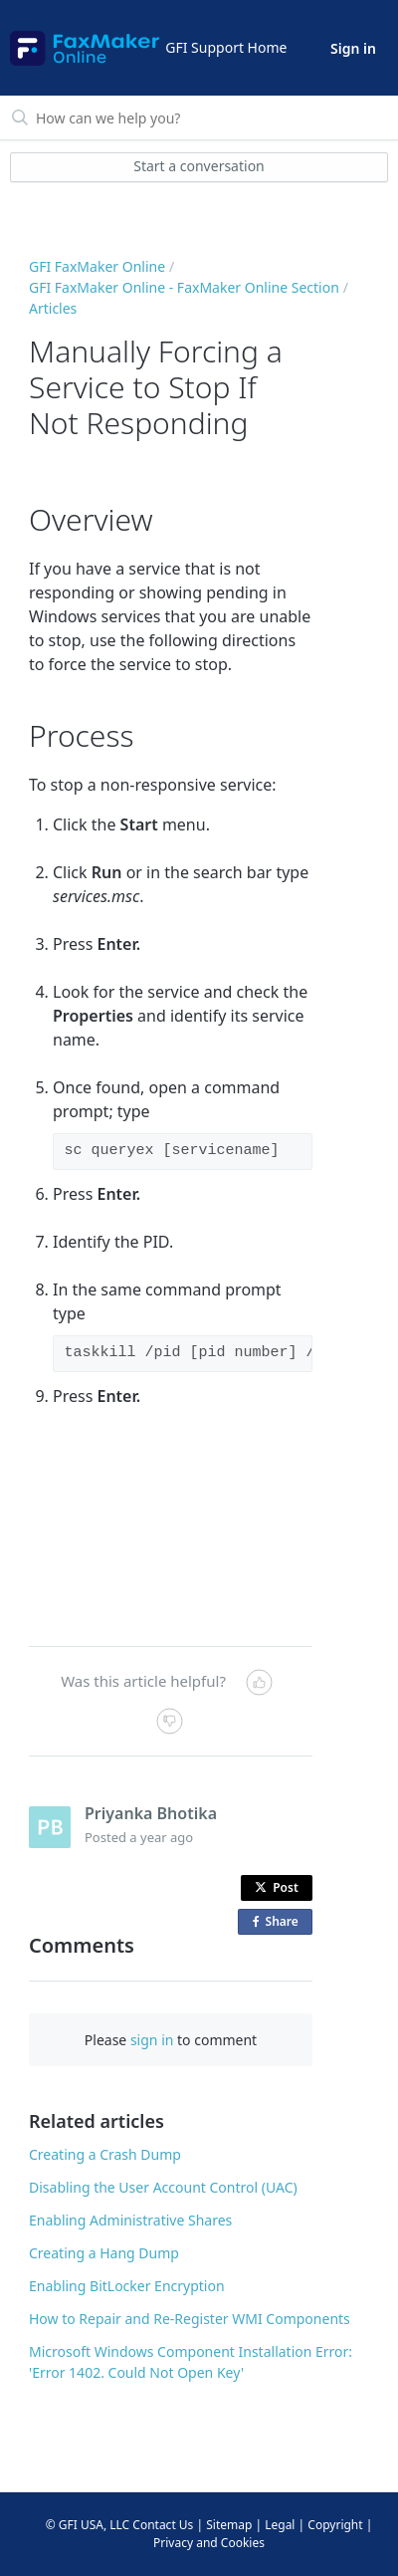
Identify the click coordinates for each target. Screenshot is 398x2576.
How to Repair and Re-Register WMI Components (189, 2318)
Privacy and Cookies (209, 2542)
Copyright (334, 2524)
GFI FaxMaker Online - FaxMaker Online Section (184, 287)
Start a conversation (199, 165)
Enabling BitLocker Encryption (127, 2285)
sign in (151, 2039)
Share (279, 1922)
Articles (53, 308)
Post (276, 1887)
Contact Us (162, 2524)
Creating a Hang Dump (104, 2252)
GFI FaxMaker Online (97, 266)
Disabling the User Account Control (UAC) (163, 2187)
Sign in (353, 48)
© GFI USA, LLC (88, 2524)
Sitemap (229, 2524)
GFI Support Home (226, 47)
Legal (280, 2524)
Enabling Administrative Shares (130, 2220)
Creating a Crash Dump (105, 2154)
